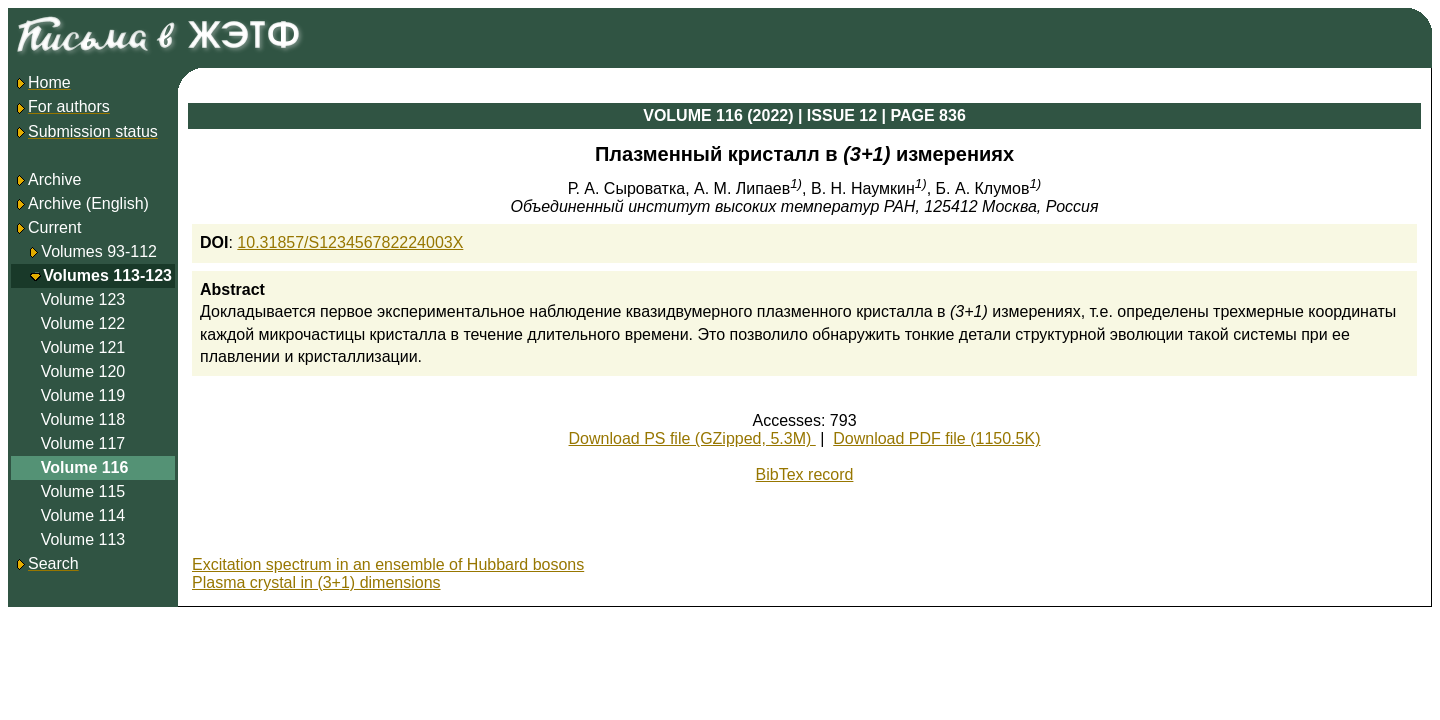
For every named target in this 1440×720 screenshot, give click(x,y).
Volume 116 (85, 467)
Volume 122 (83, 323)
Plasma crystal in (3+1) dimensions (316, 582)
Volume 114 (83, 515)
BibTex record (805, 474)
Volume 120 (83, 371)
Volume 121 (83, 347)
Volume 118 (83, 419)
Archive (47, 179)
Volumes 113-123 (107, 275)
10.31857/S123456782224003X (350, 242)
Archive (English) (81, 203)
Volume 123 (83, 299)
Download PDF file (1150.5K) (936, 438)
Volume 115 (83, 491)
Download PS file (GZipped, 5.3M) (692, 438)
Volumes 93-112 (99, 251)
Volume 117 (83, 443)
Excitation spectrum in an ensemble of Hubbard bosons (388, 564)
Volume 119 (83, 395)
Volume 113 (83, 539)
